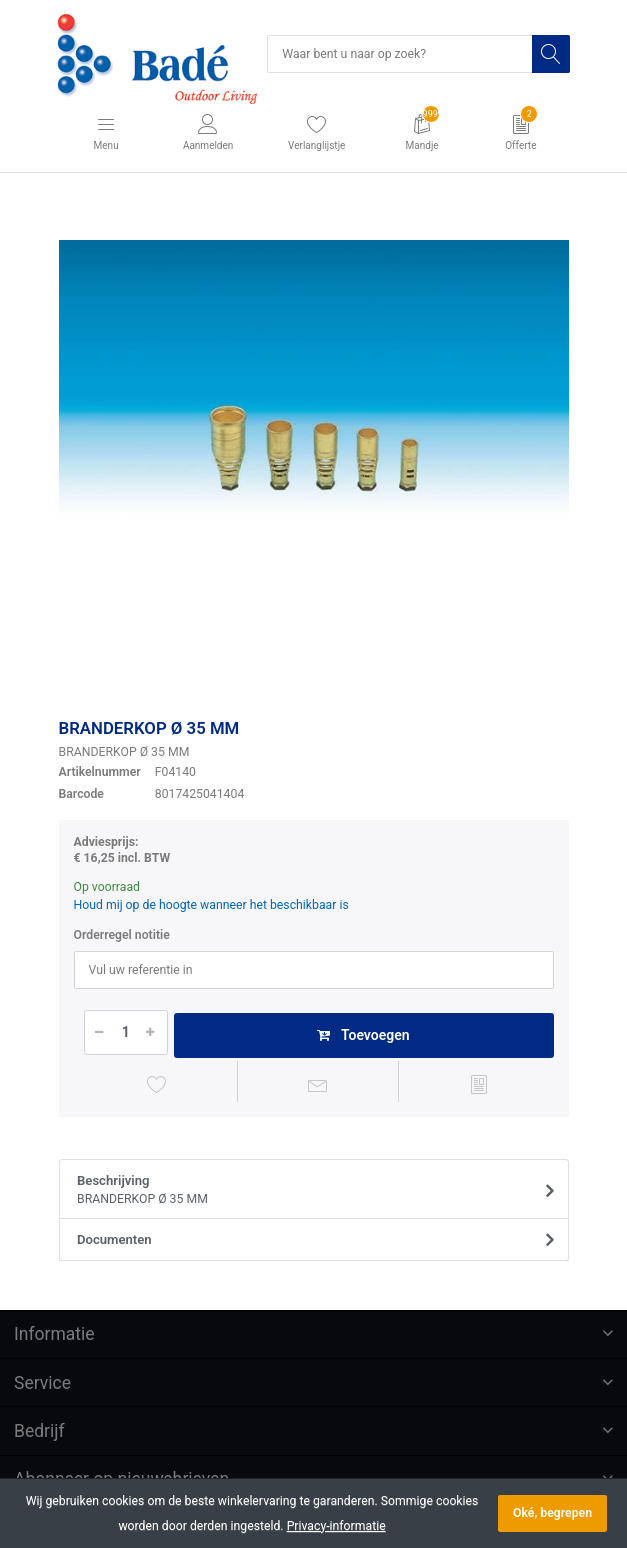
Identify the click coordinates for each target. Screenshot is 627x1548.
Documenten (114, 1239)
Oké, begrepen (552, 1513)
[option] (314, 449)
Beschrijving (307, 1191)
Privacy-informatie (336, 1526)
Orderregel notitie (122, 935)
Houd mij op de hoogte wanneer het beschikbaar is (211, 905)
